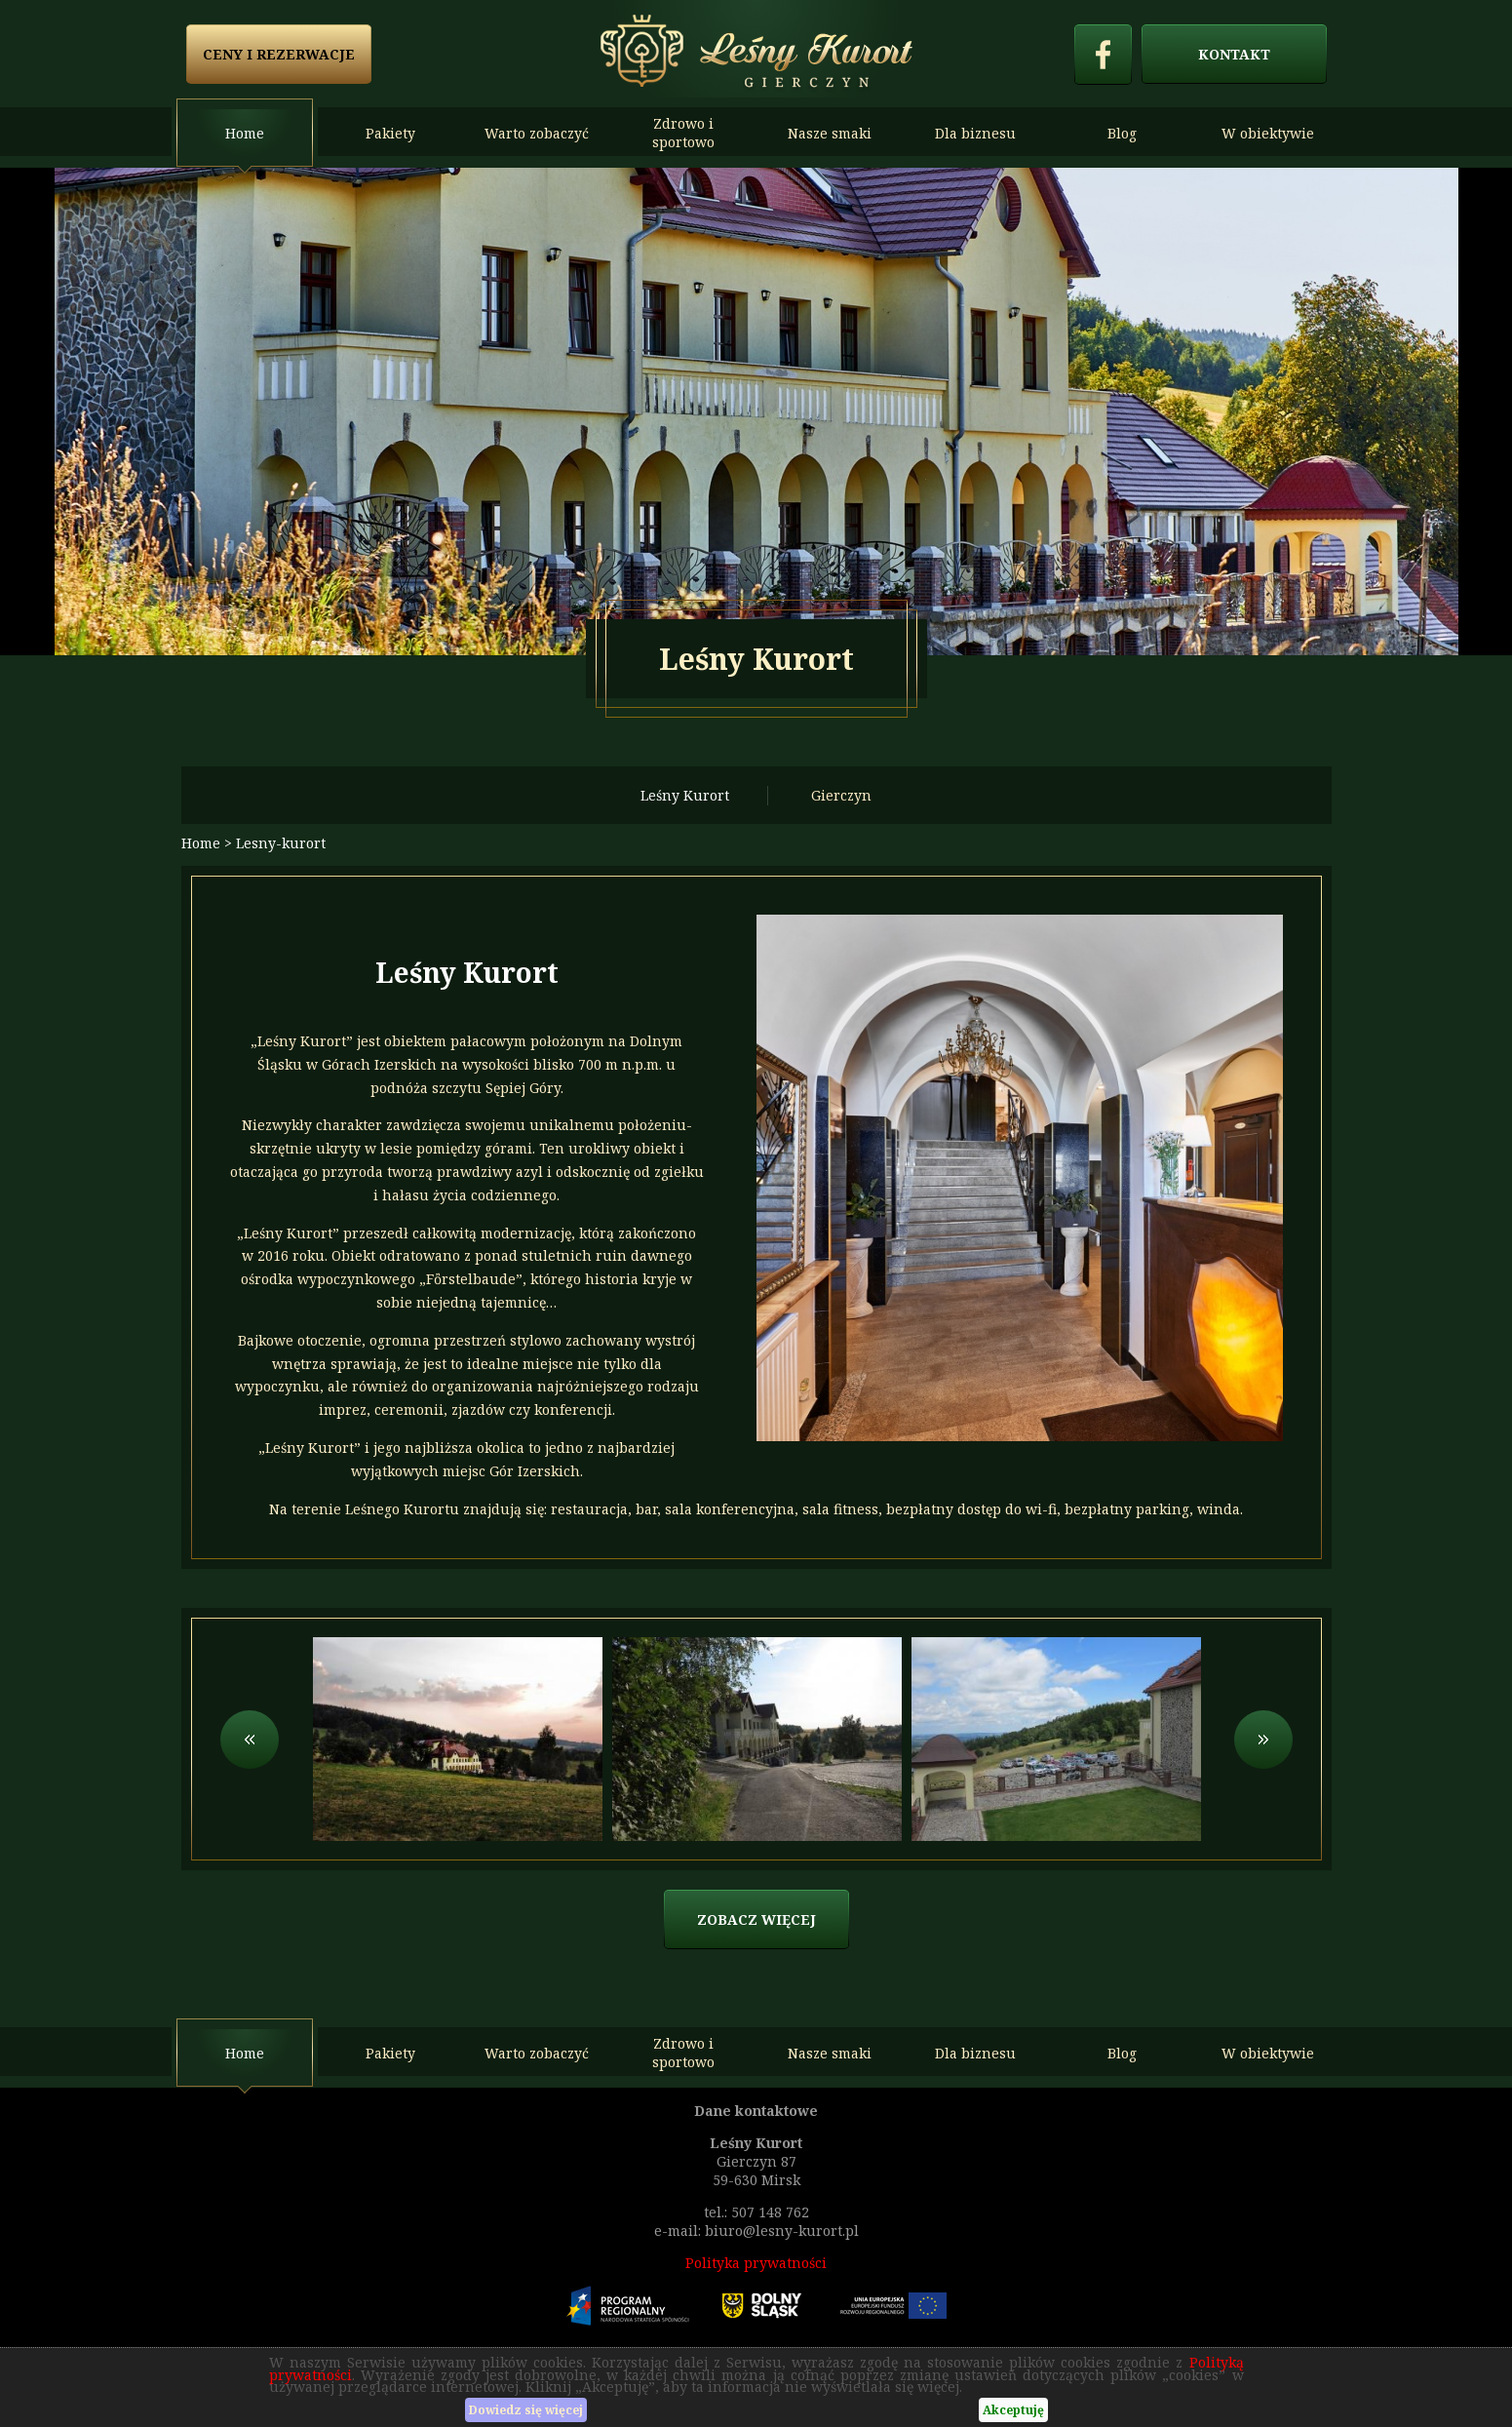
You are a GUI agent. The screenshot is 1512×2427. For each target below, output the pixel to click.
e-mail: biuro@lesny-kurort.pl (756, 2230)
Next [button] (1263, 1739)
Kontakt (1234, 54)
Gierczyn (841, 795)
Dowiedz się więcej (526, 2410)
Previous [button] (249, 1739)
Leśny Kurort (684, 795)
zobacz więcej (756, 1919)
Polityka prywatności (756, 2262)
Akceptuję (1013, 2410)
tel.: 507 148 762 (756, 2212)
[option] (756, 411)
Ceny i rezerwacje (279, 54)
